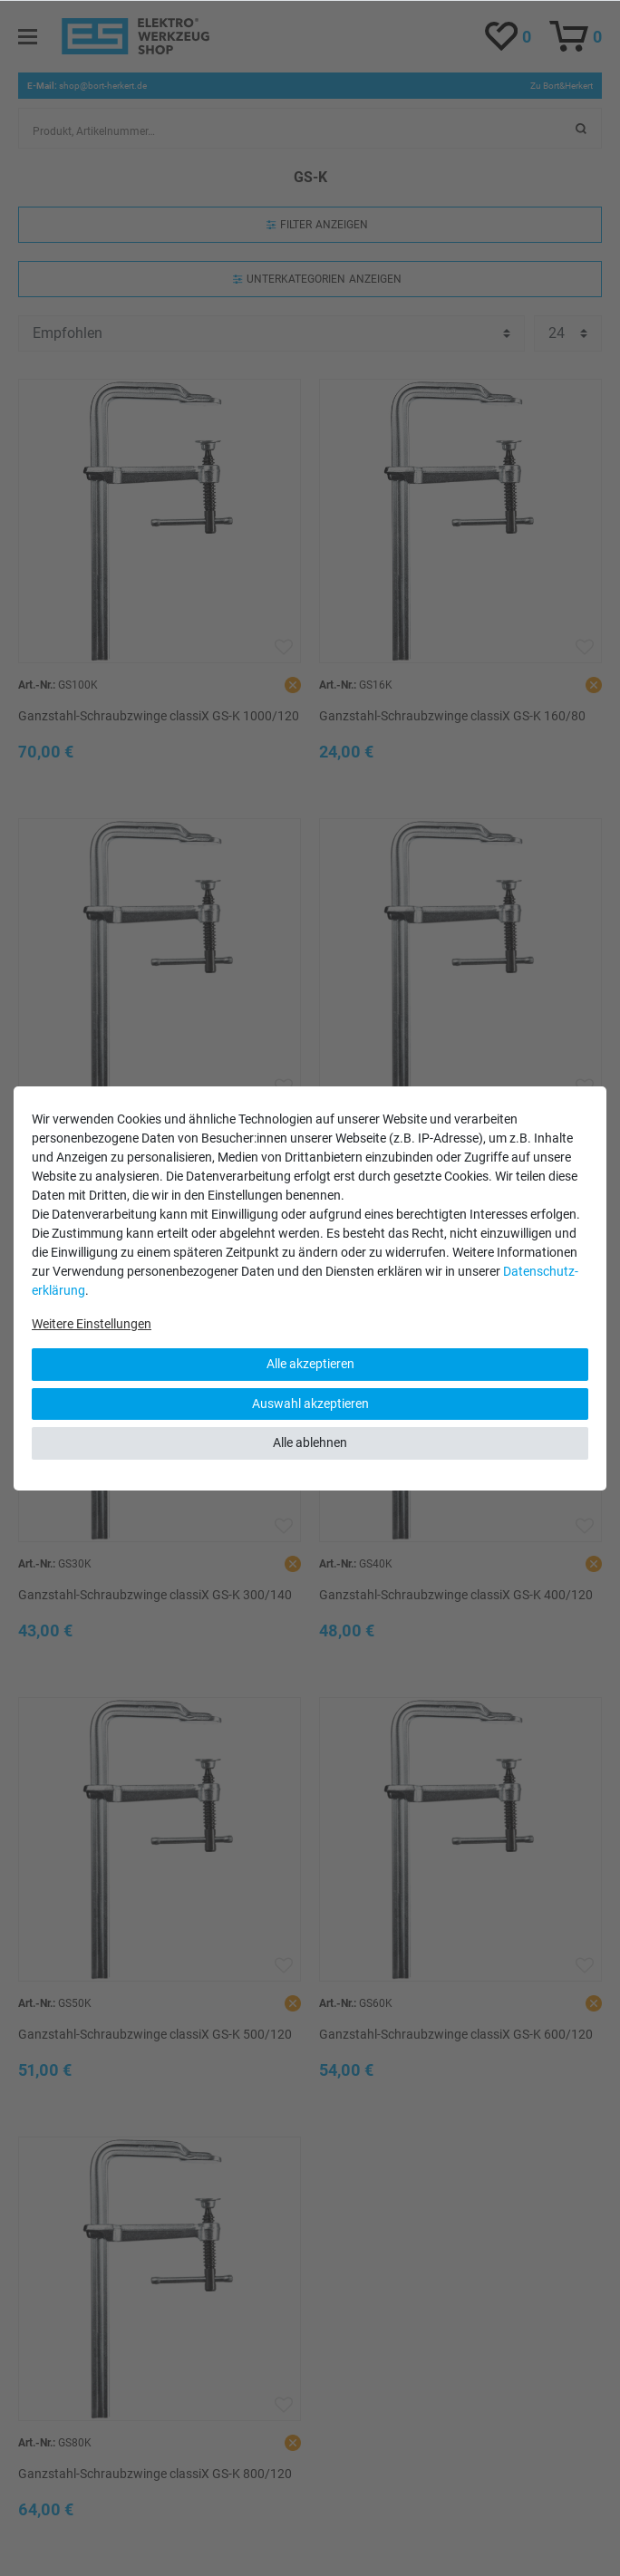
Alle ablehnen (310, 1442)
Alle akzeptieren (310, 1363)
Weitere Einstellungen (91, 1324)
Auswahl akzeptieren (310, 1403)
